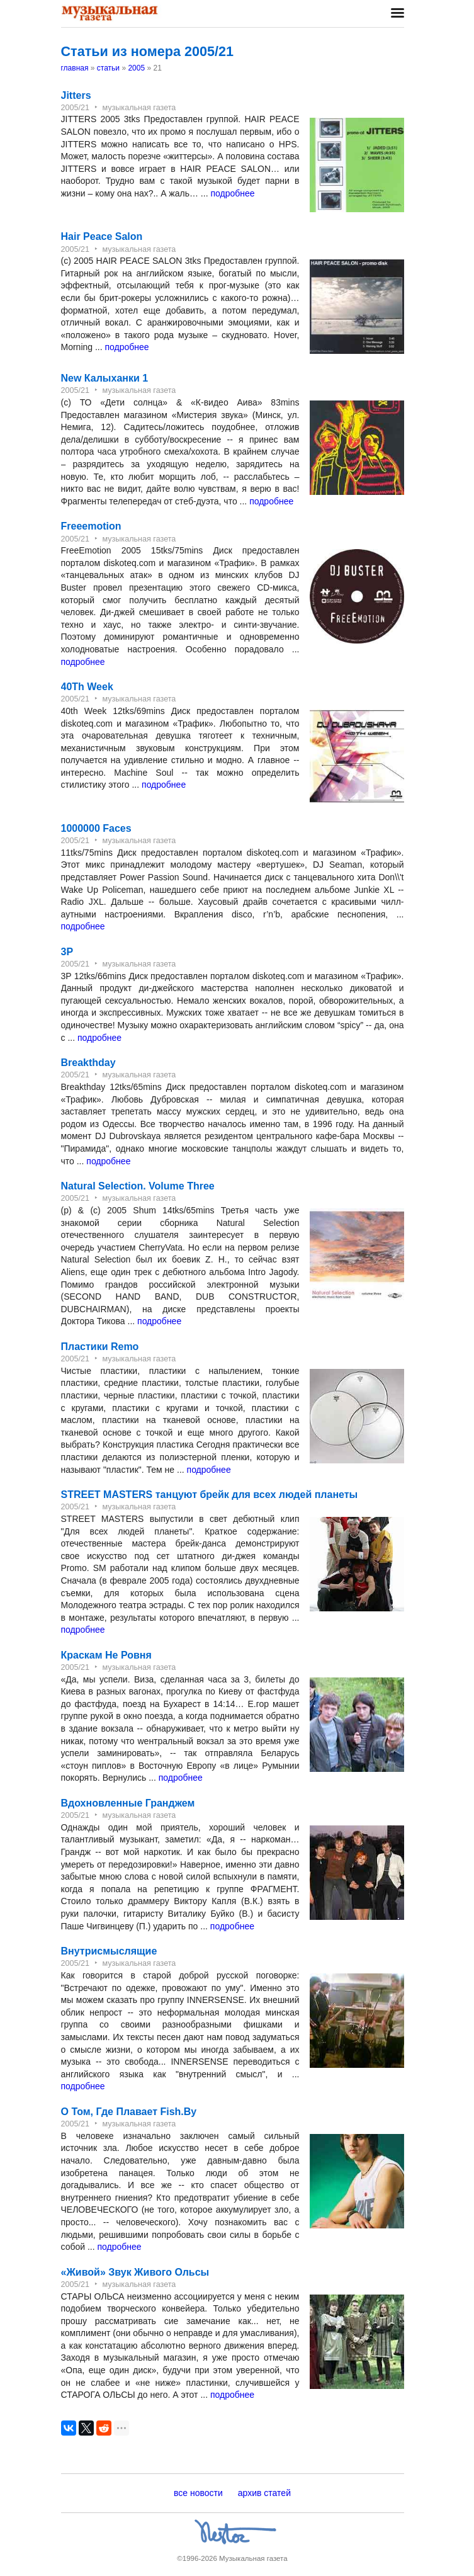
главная (75, 68)
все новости (198, 2493)
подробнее (232, 193)
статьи (108, 68)
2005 (136, 68)
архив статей (264, 2493)
